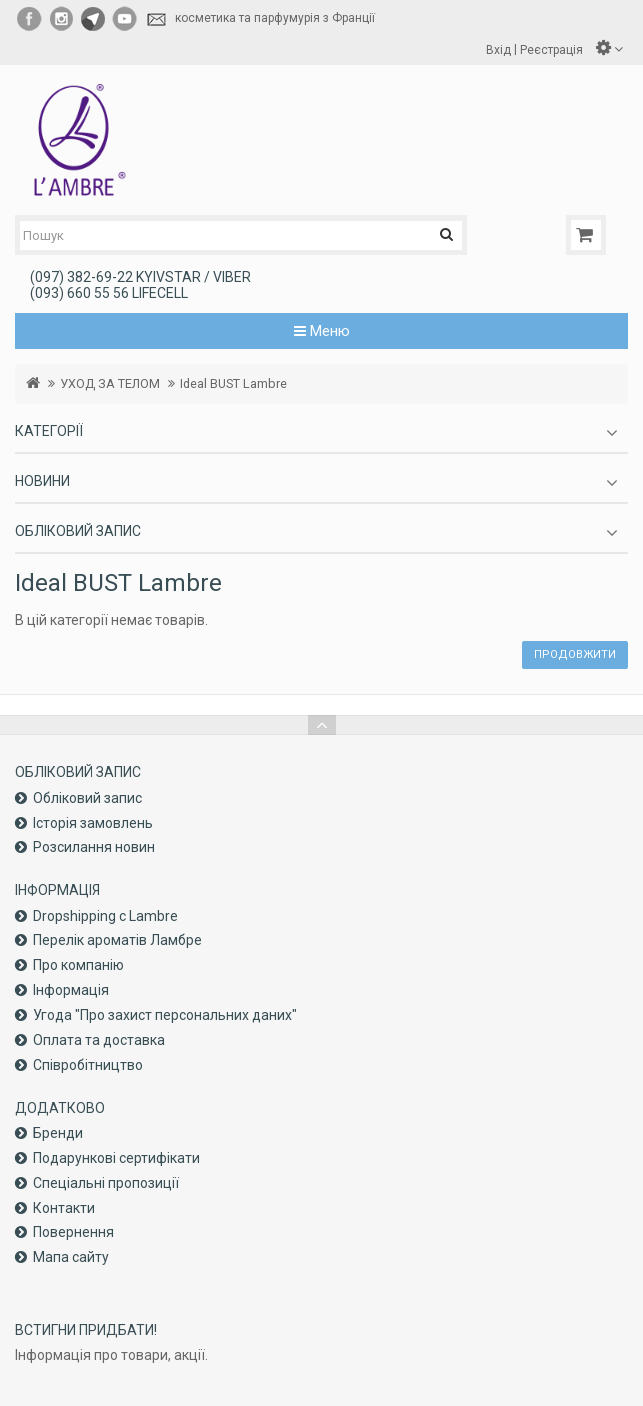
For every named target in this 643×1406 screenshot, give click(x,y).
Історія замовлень (93, 823)
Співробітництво (88, 1065)
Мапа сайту (71, 1257)
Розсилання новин (94, 847)
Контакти (64, 1208)
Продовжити (575, 654)
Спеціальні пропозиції (106, 1183)
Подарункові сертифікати (116, 1158)
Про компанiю (78, 965)
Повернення (73, 1232)
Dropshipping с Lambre (105, 916)
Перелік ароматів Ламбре (117, 940)
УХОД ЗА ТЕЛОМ (110, 383)
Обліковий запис (87, 798)
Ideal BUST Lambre (233, 383)
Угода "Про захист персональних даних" (165, 1015)
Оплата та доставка (99, 1040)
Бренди (58, 1133)
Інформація (71, 990)
